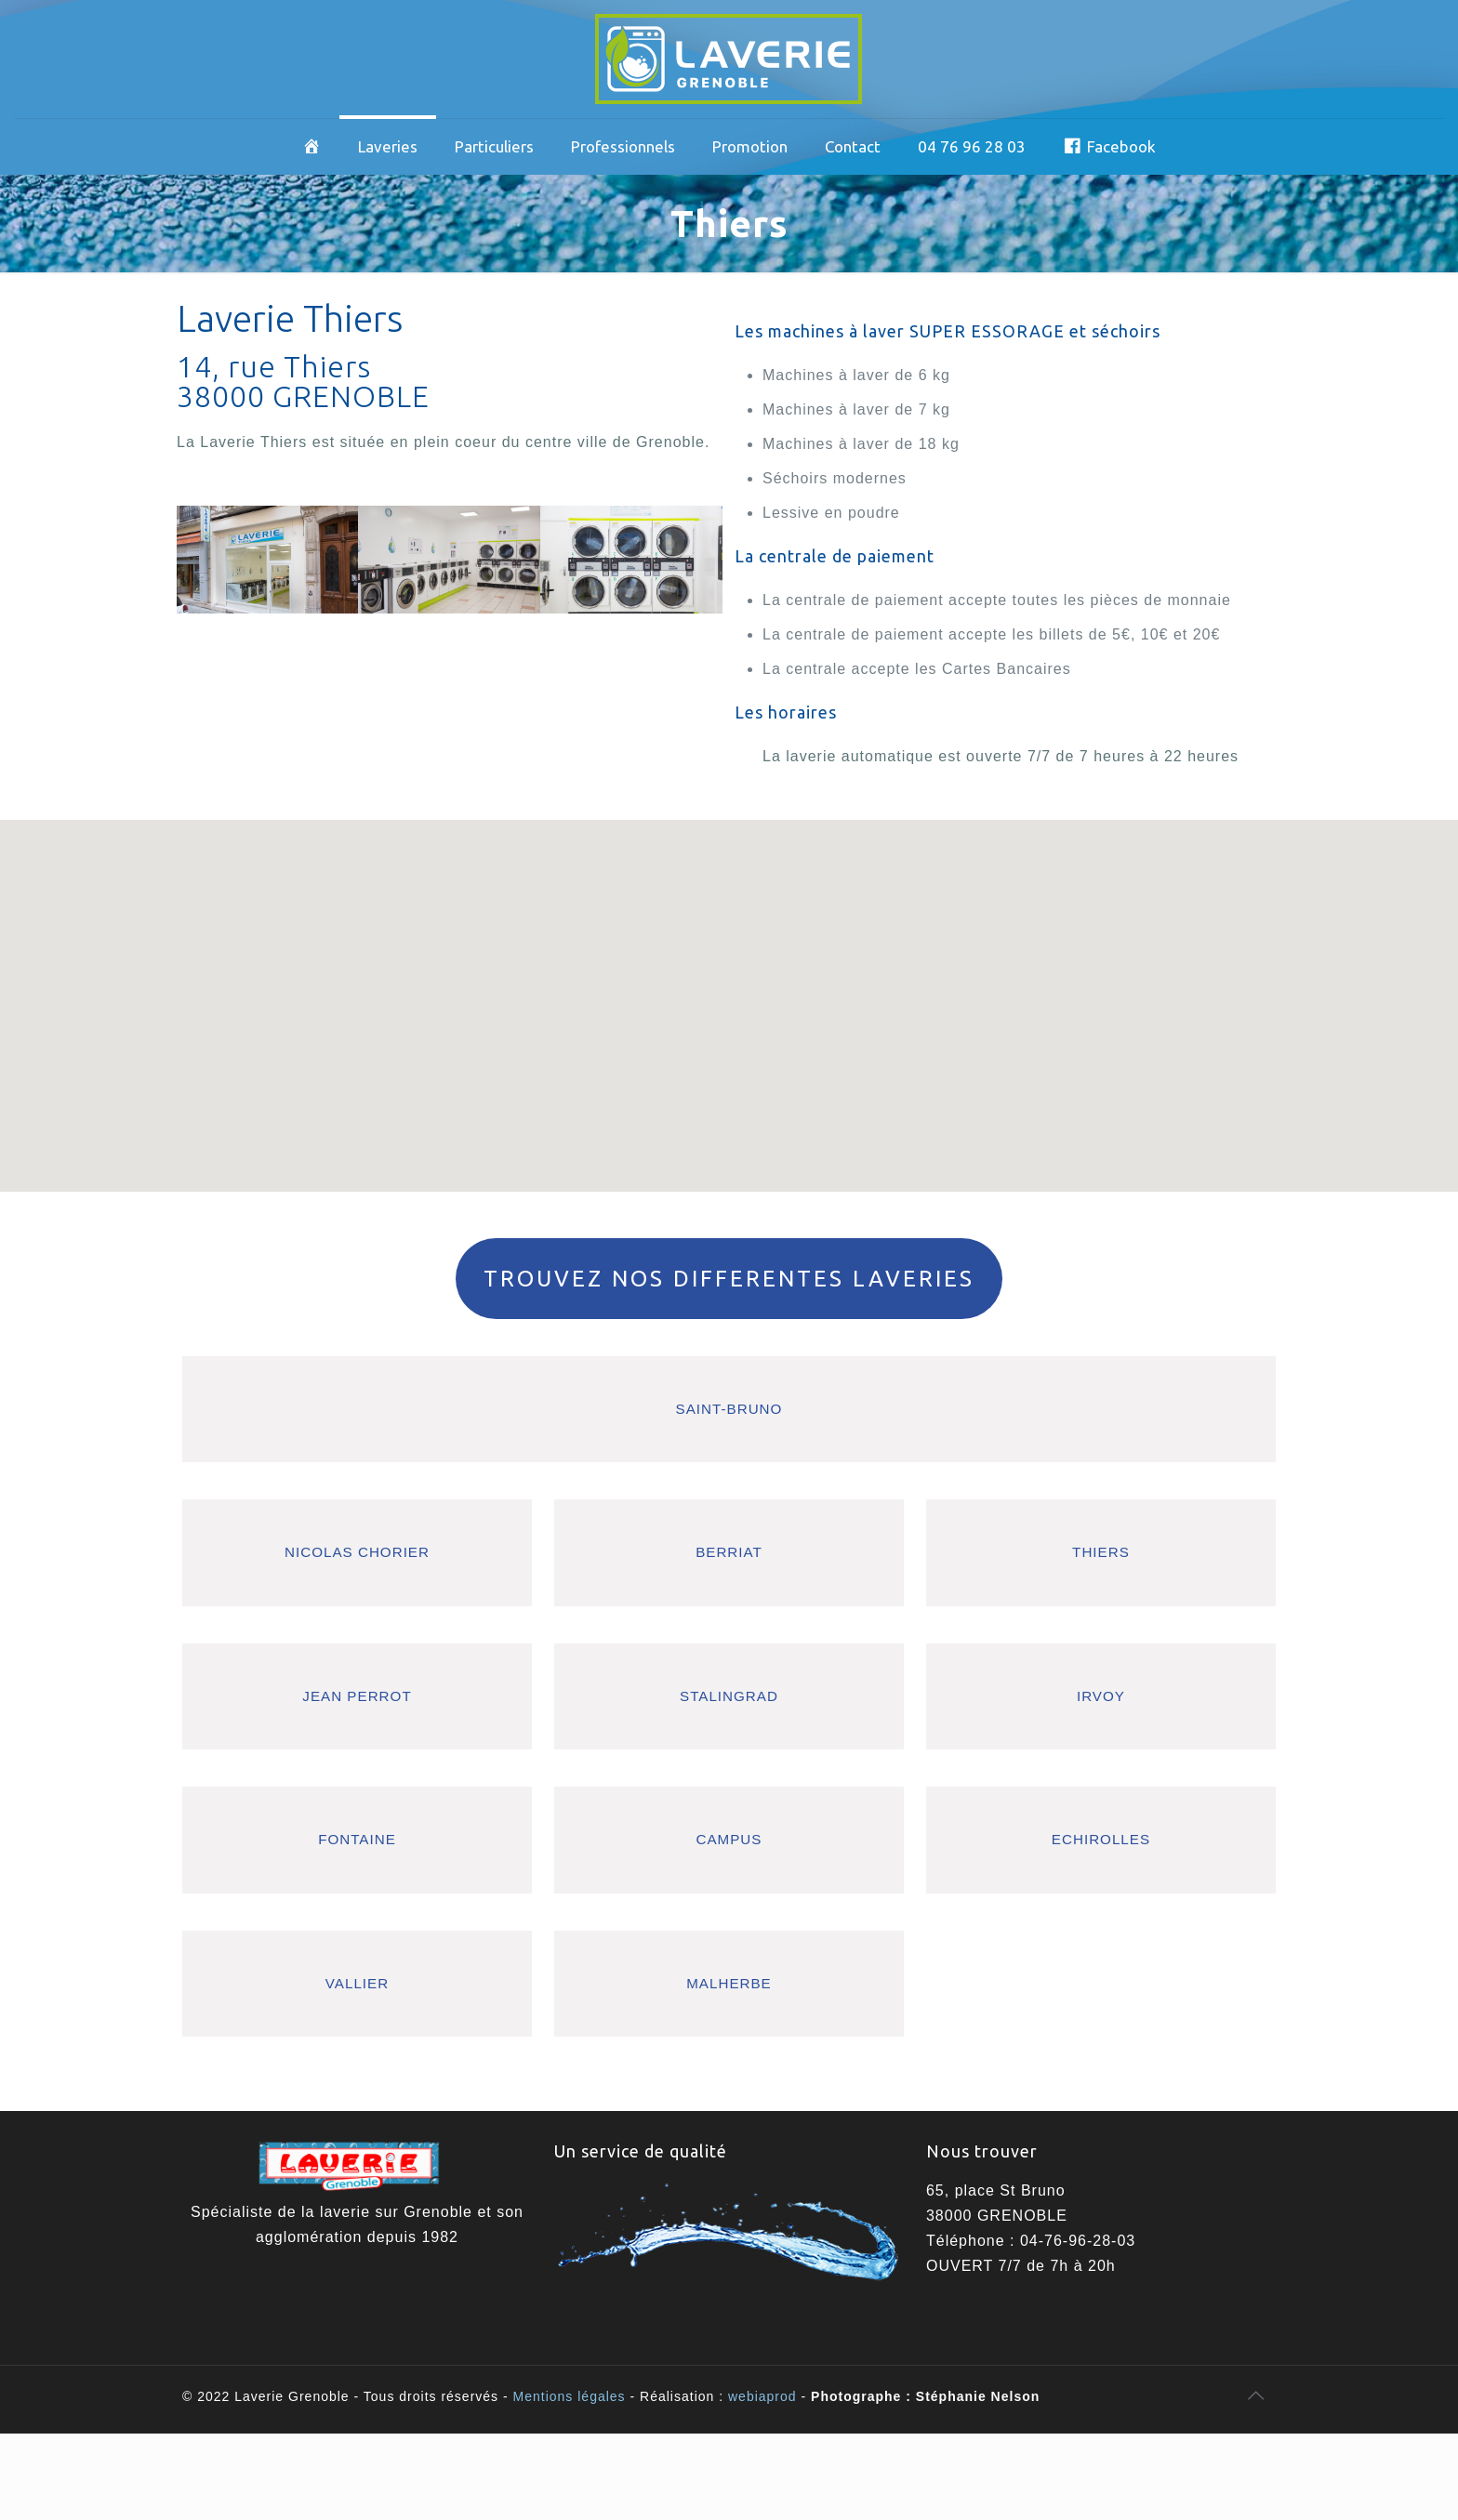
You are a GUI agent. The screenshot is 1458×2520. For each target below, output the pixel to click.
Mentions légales (569, 2396)
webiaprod (762, 2396)
